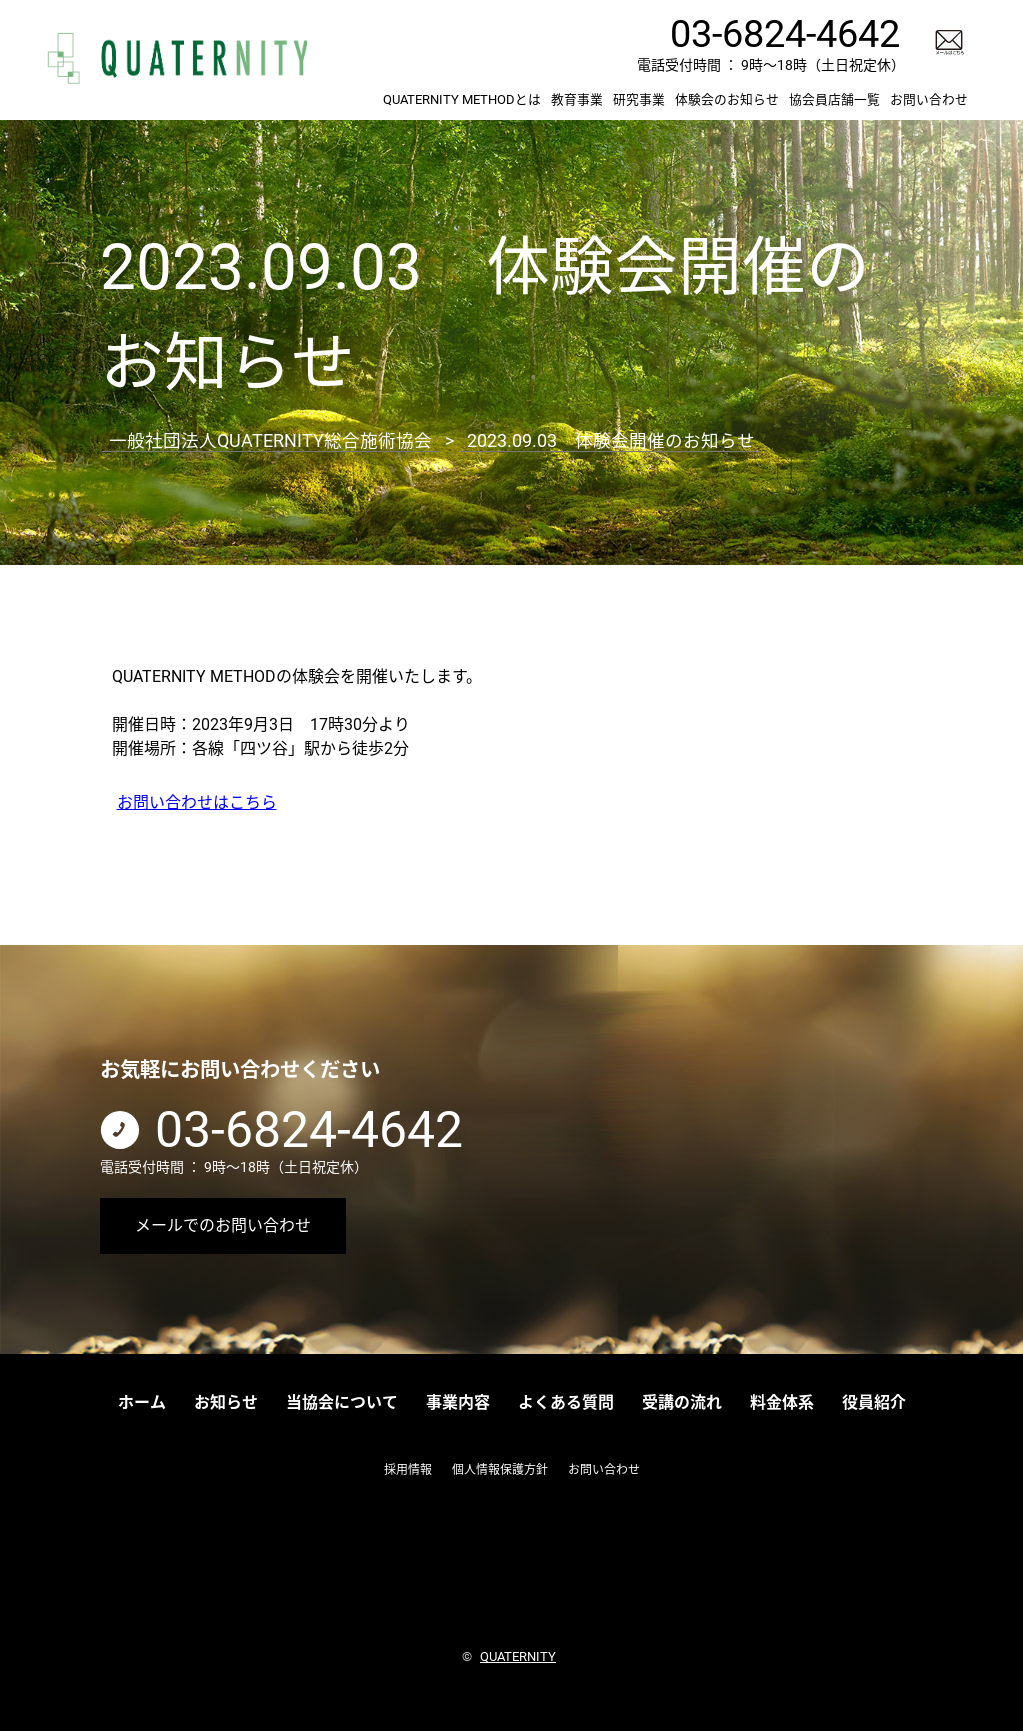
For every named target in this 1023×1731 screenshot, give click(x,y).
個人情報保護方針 (500, 1470)
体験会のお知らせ (727, 99)
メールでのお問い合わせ (223, 1225)
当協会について (342, 1402)
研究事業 (639, 99)
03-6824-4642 (785, 34)
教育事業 (577, 99)
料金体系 (782, 1402)
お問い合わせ (929, 99)
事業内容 (458, 1402)
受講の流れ (682, 1402)
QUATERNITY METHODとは (462, 99)
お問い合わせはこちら (197, 801)
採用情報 (408, 1470)
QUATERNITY (518, 1655)
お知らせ (226, 1402)
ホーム (142, 1402)
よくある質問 (566, 1402)
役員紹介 (874, 1402)
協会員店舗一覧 (834, 99)
